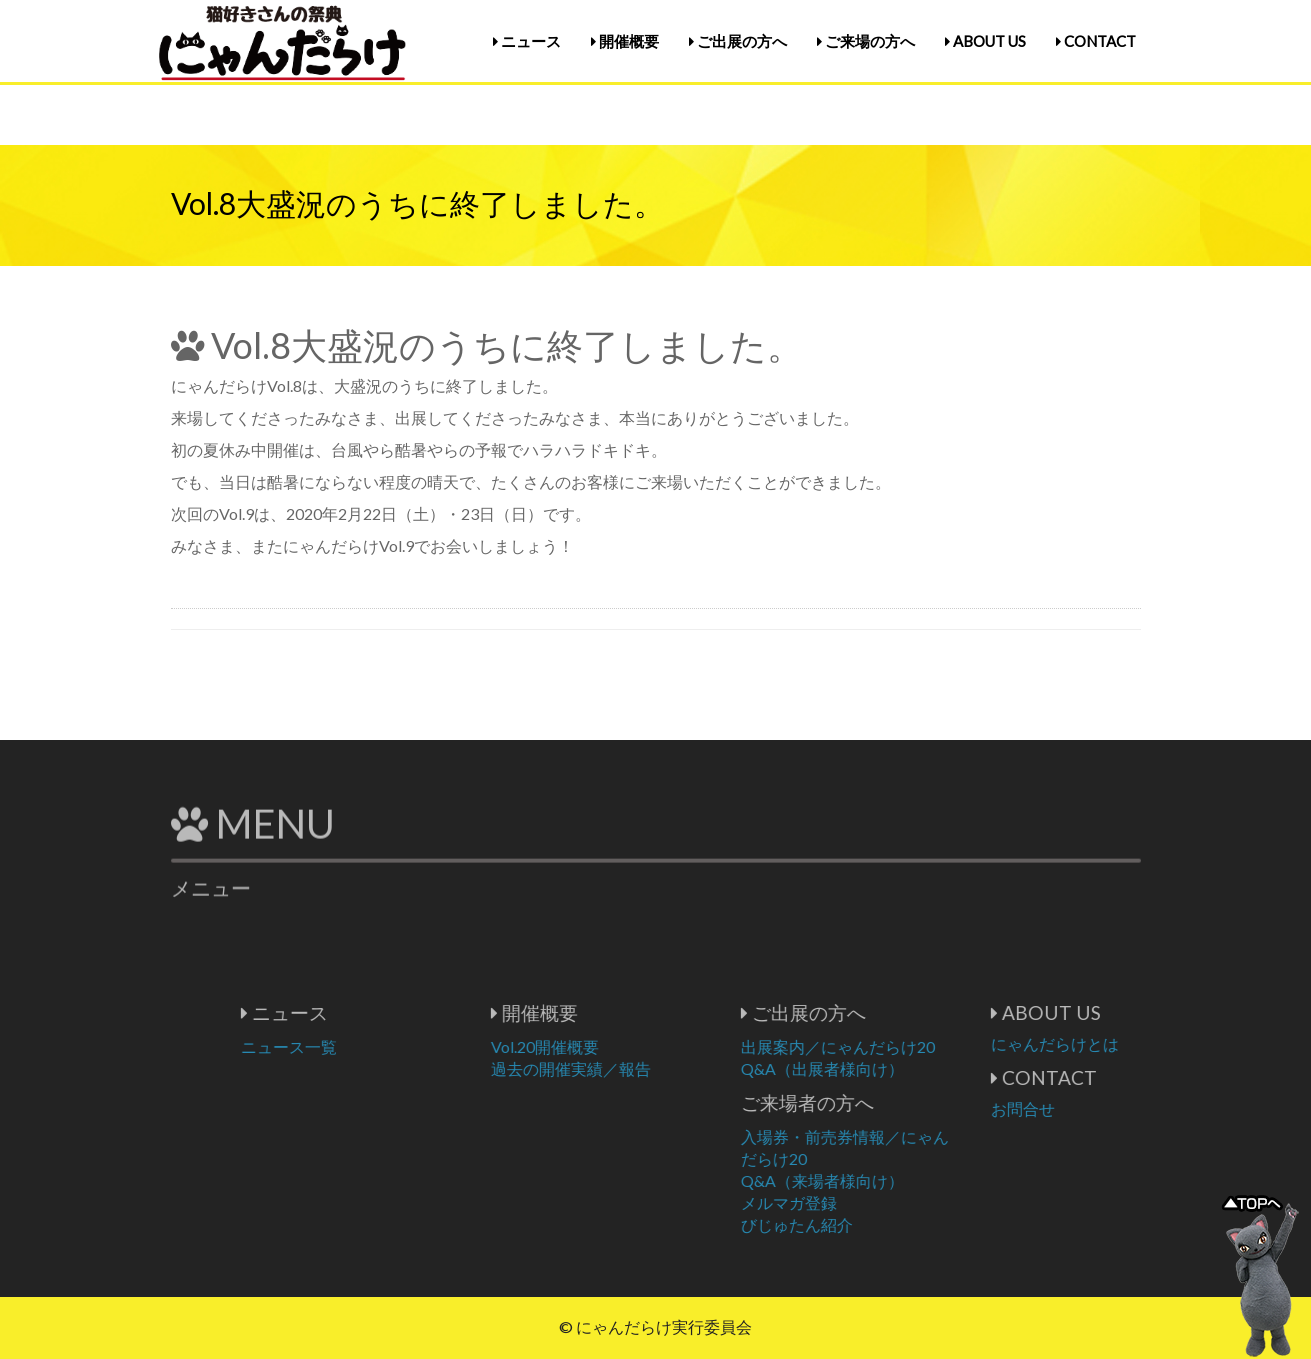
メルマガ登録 (865, 1202)
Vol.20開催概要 (621, 1046)
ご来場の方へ (866, 41)
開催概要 (625, 41)
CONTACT (1096, 41)
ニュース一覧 (365, 1046)
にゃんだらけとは (1131, 1043)
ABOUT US (985, 41)
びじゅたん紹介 (873, 1224)
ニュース (527, 41)
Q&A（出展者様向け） (898, 1068)
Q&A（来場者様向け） (898, 1180)
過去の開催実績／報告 (647, 1068)
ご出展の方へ (738, 41)
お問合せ (1099, 1108)
